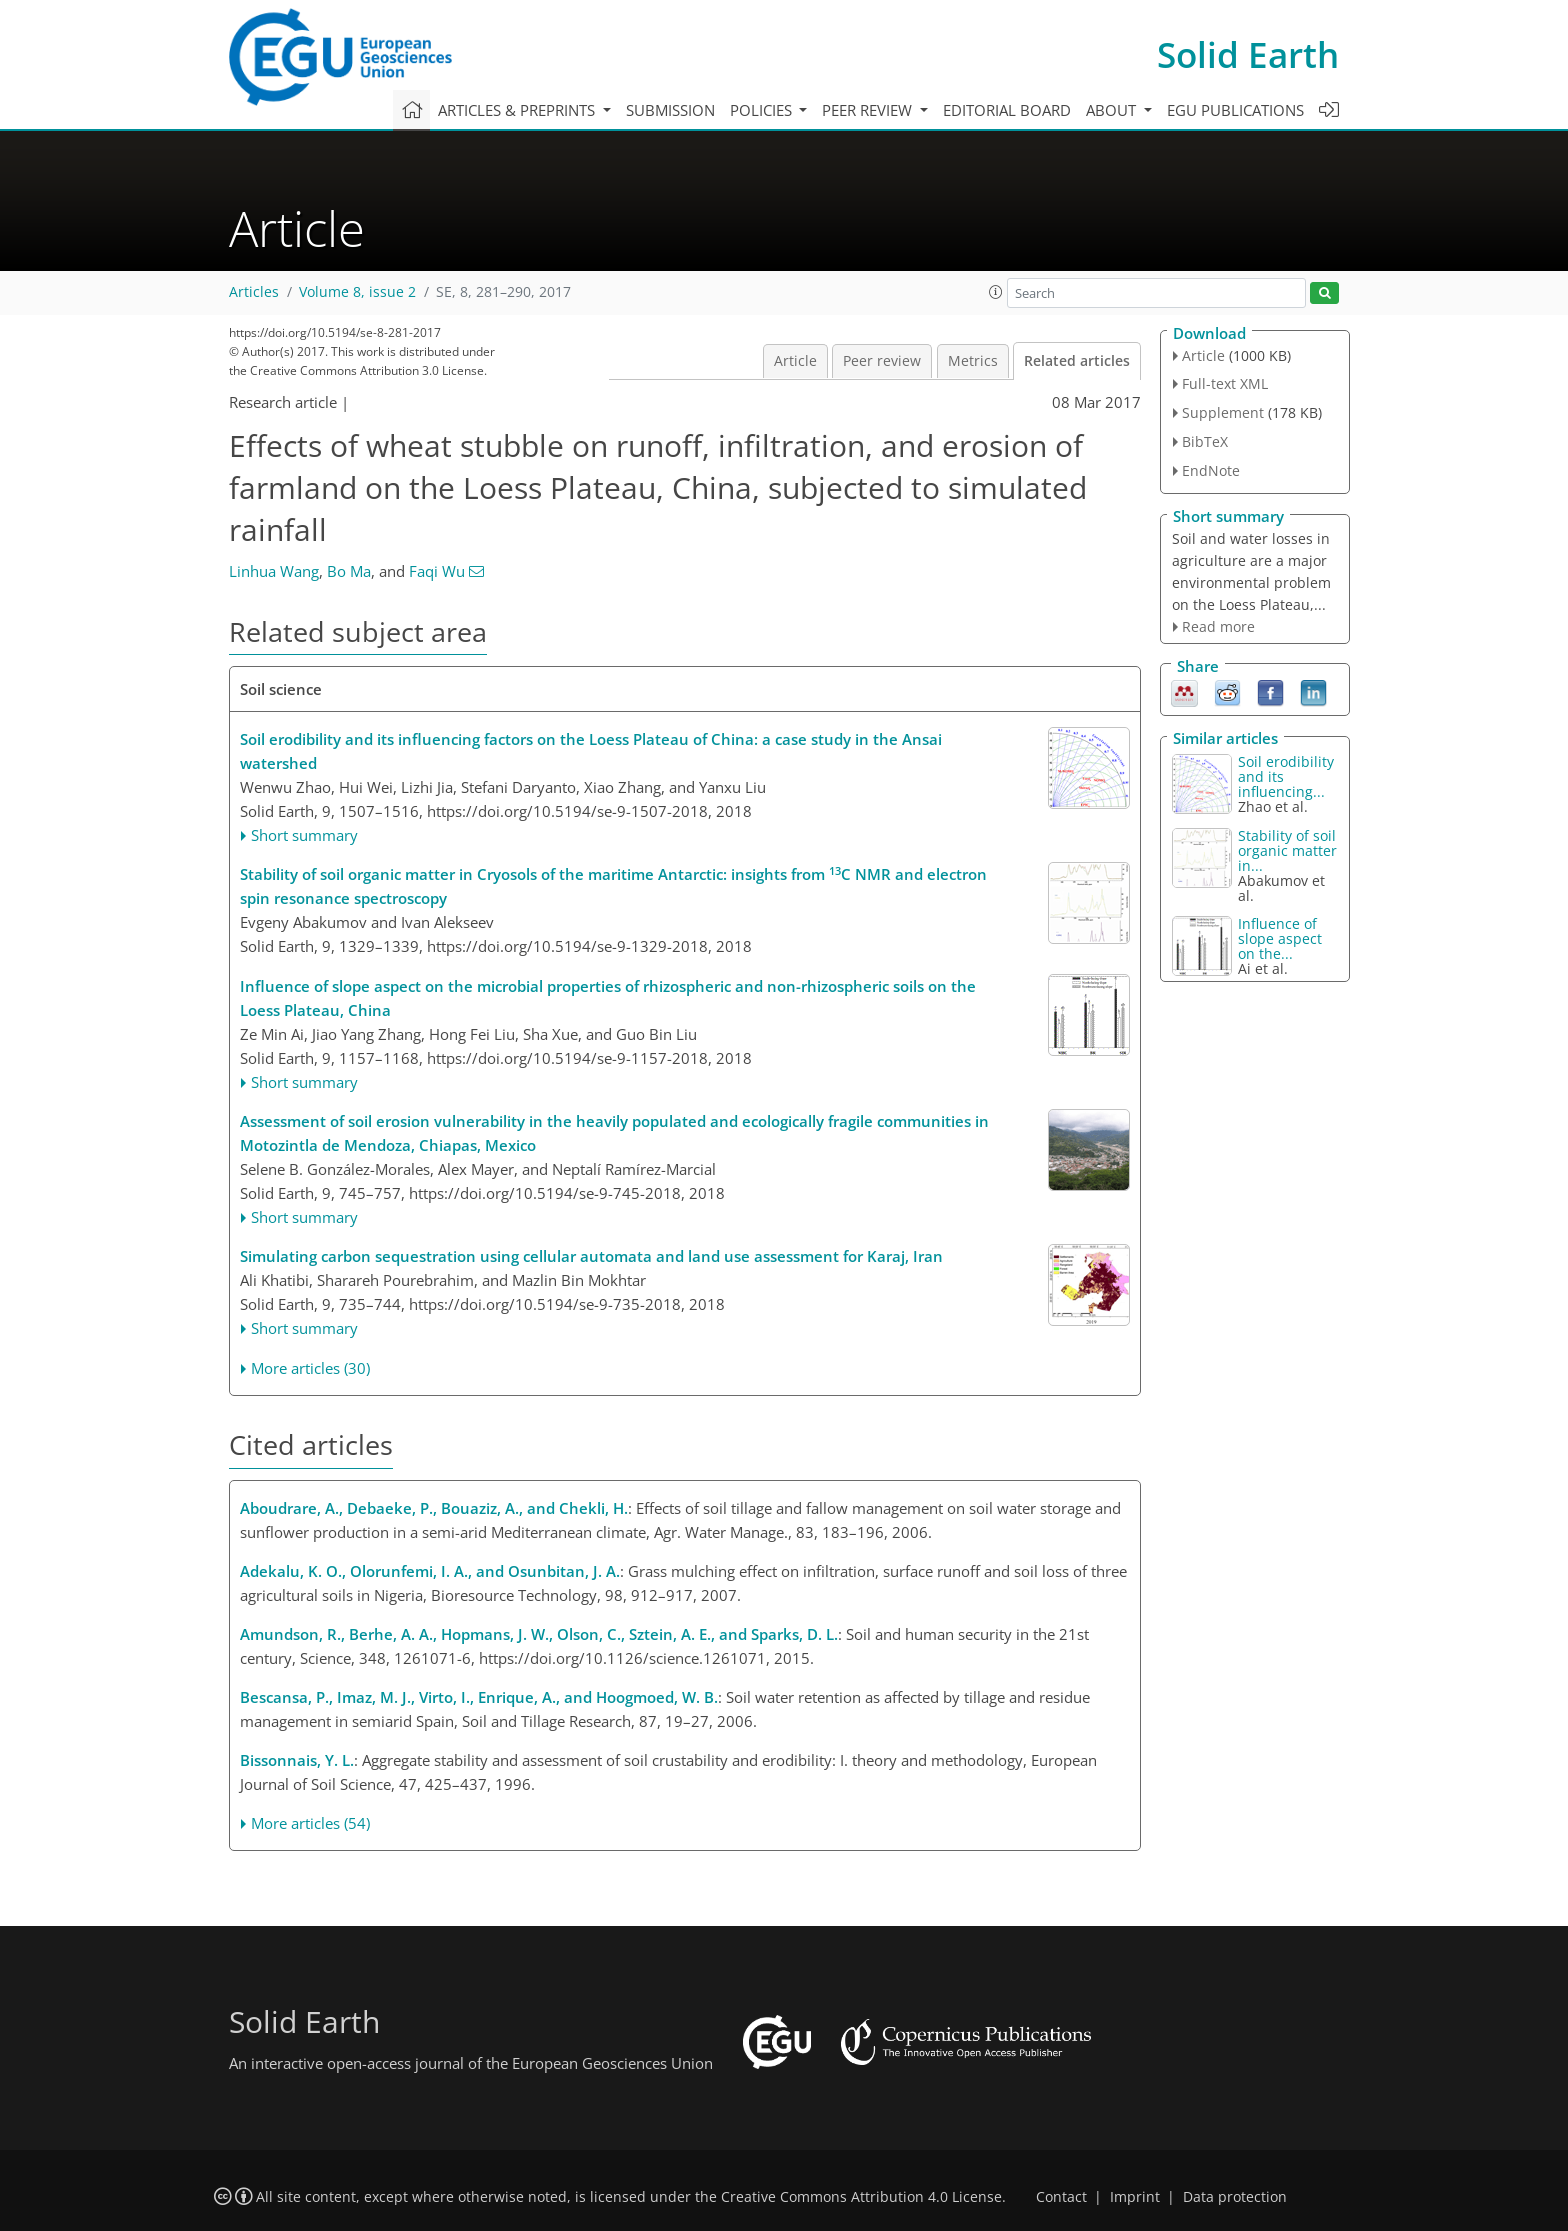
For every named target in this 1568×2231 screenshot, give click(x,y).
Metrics (973, 361)
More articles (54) (310, 1823)
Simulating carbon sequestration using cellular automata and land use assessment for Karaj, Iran (591, 1256)
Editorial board (1007, 110)
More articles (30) (310, 1368)
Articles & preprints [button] (518, 110)
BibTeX (1205, 441)
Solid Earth (1248, 54)
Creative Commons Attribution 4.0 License (861, 2197)
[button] (996, 292)
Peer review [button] (869, 110)
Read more (1218, 626)
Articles (254, 292)
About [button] (1113, 110)
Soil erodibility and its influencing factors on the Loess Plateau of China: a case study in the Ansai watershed (591, 751)
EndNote (1211, 470)
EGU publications (1235, 110)
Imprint (1135, 2197)
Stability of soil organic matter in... (1287, 850)
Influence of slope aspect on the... (1280, 938)
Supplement (1223, 412)
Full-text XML (1225, 383)
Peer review (882, 361)
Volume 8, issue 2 (357, 292)
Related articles (1077, 361)
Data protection (1235, 2197)
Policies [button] (763, 110)
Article (795, 361)
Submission (670, 110)
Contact (1061, 2197)
